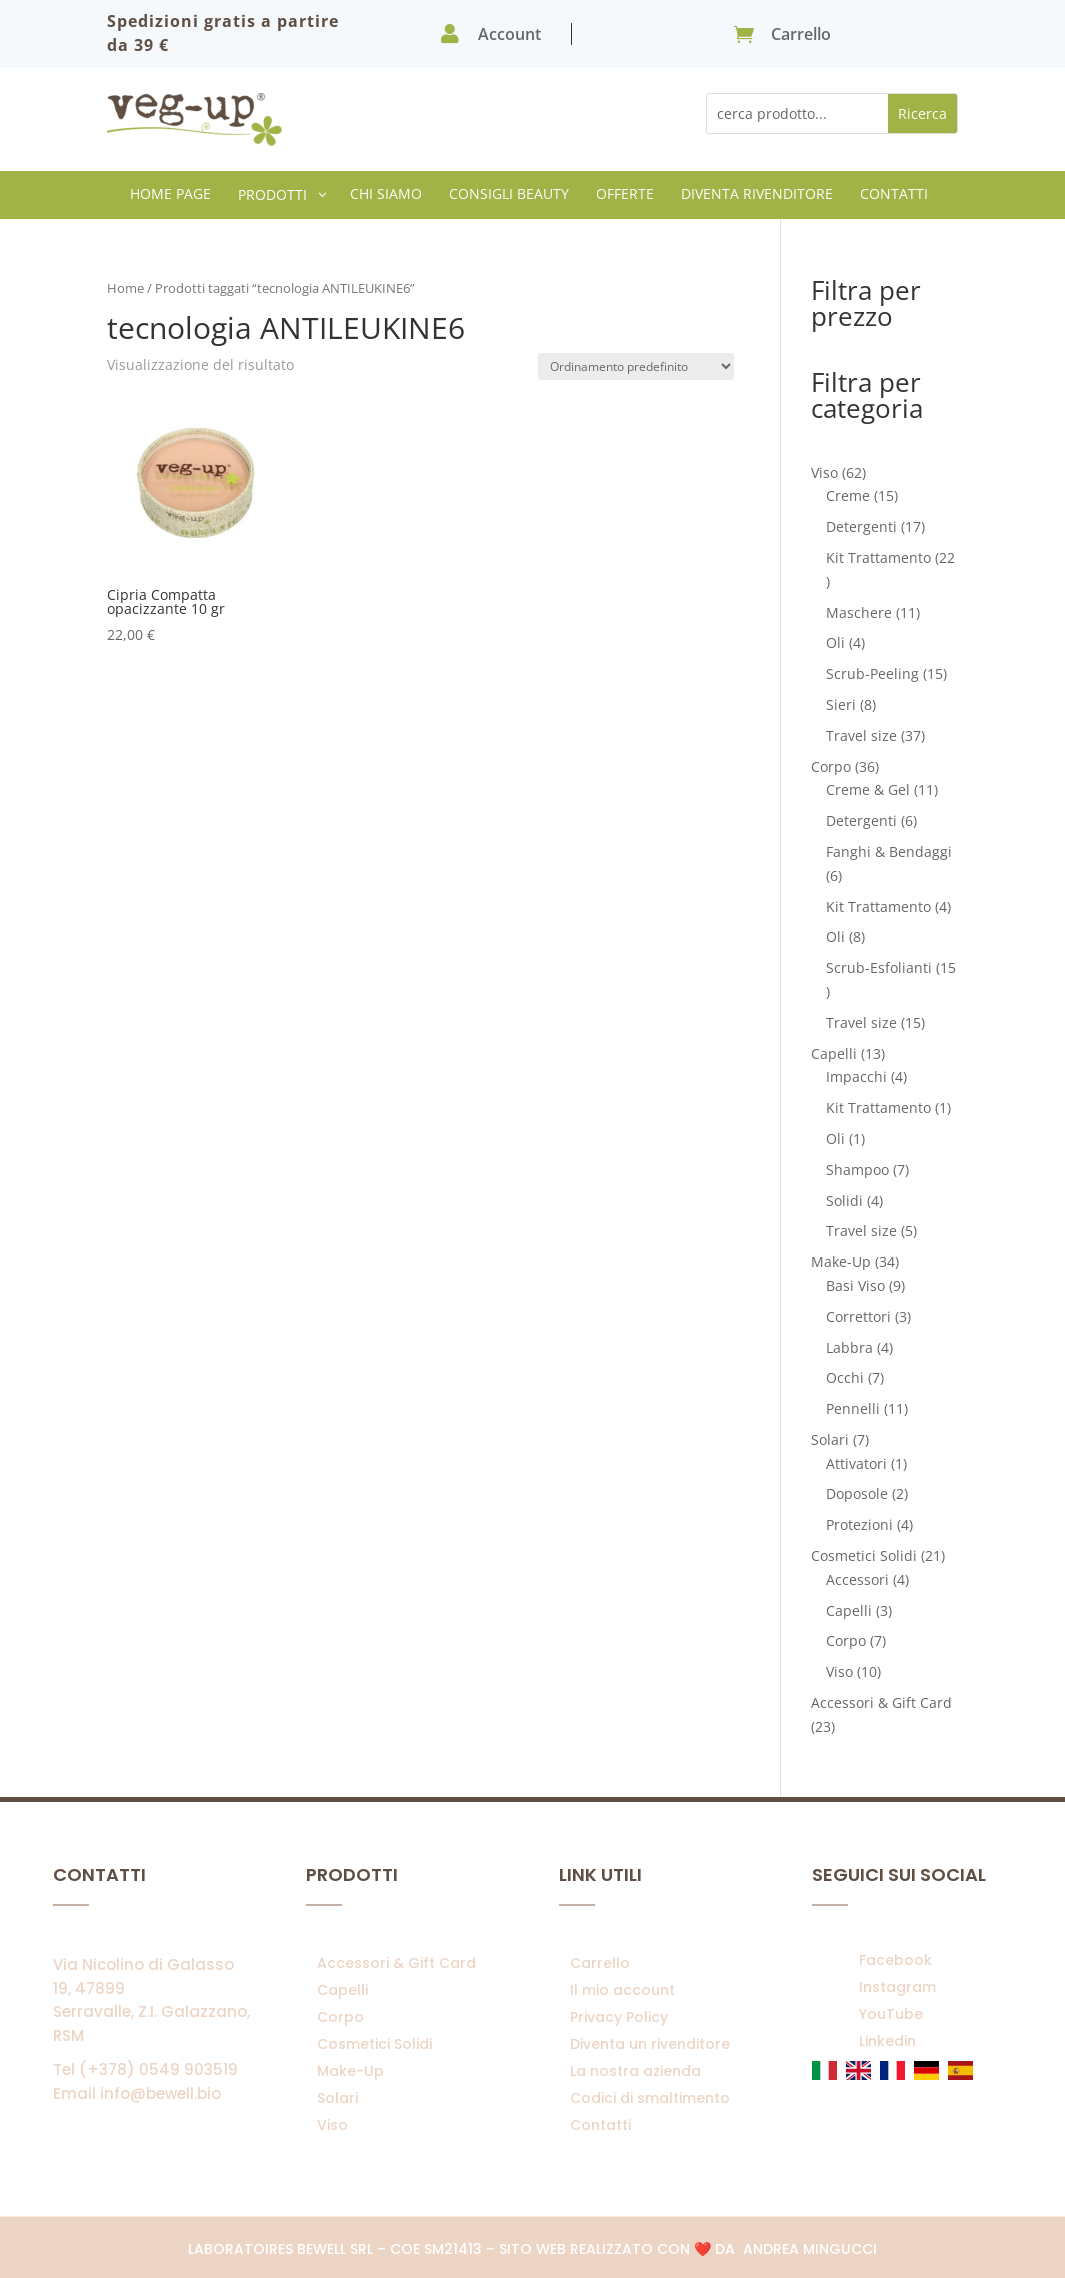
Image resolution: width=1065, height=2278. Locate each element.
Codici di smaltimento (650, 2098)
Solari (337, 2098)
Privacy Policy (619, 2017)
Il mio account (622, 1990)
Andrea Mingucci (810, 2249)
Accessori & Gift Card (396, 1963)
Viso (332, 2125)
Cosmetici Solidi (374, 2044)
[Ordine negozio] (636, 366)
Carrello (600, 1963)
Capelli (342, 1990)
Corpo (340, 2017)
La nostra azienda (635, 2071)
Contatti (600, 2125)
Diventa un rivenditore (650, 2044)
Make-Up (350, 2071)
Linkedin (887, 2041)
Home (125, 288)
